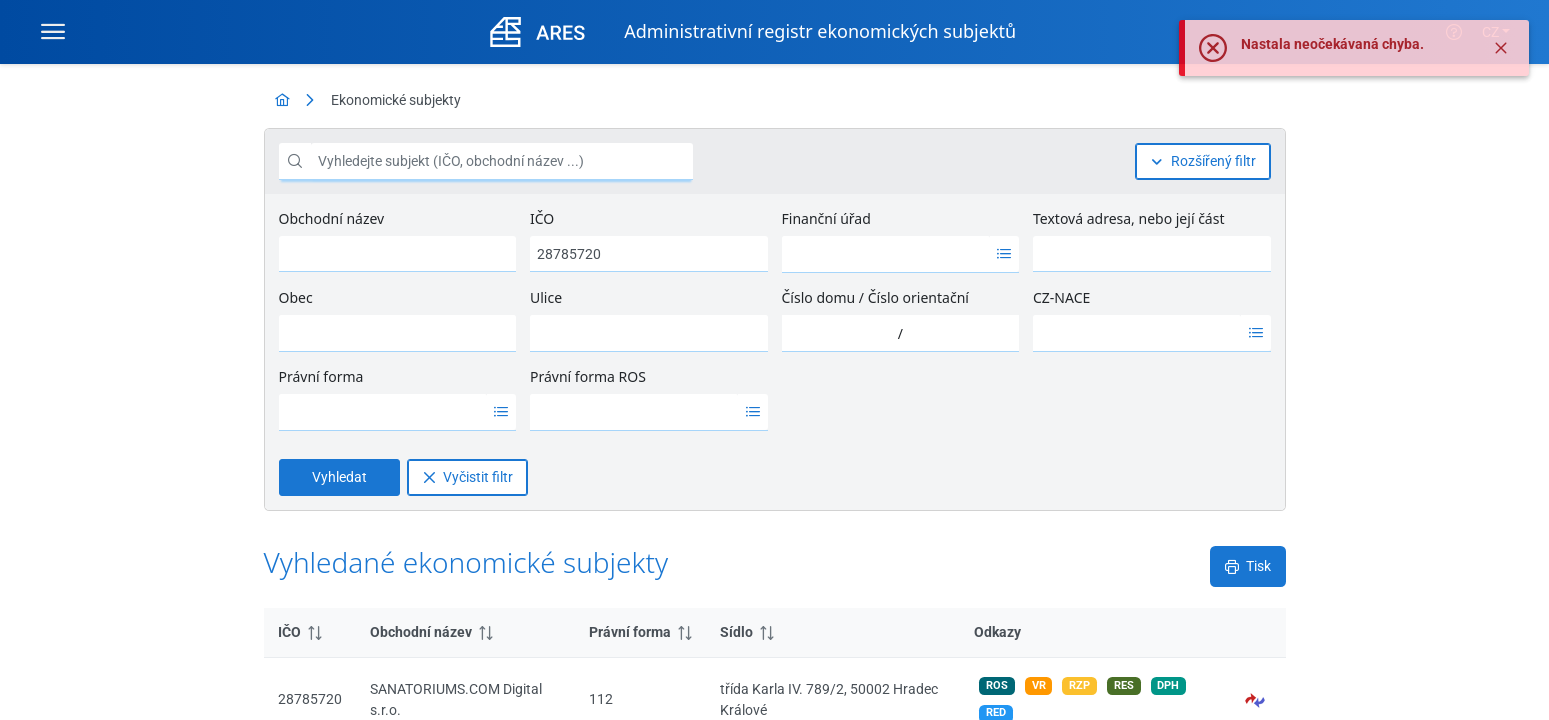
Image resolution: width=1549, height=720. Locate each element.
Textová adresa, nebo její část (1128, 218)
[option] (886, 254)
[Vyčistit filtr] (467, 477)
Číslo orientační (918, 297)
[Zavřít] (1501, 48)
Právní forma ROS (588, 376)
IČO (542, 218)
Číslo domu (819, 297)
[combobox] (886, 254)
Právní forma (321, 376)
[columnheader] (310, 633)
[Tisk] (1248, 566)
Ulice (546, 297)
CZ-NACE (1061, 297)
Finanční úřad (826, 218)
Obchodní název (332, 218)
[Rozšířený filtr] (1203, 161)
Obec (296, 297)
